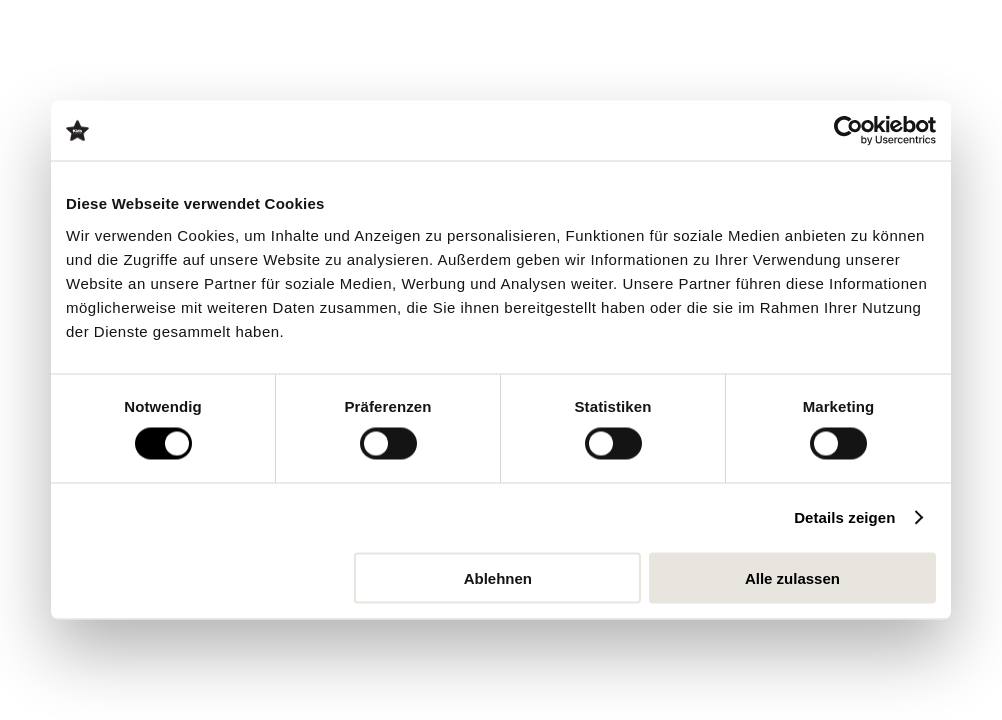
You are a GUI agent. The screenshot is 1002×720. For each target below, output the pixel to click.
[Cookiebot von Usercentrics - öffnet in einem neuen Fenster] (848, 131)
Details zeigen (844, 517)
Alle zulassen (792, 577)
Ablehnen (498, 577)
